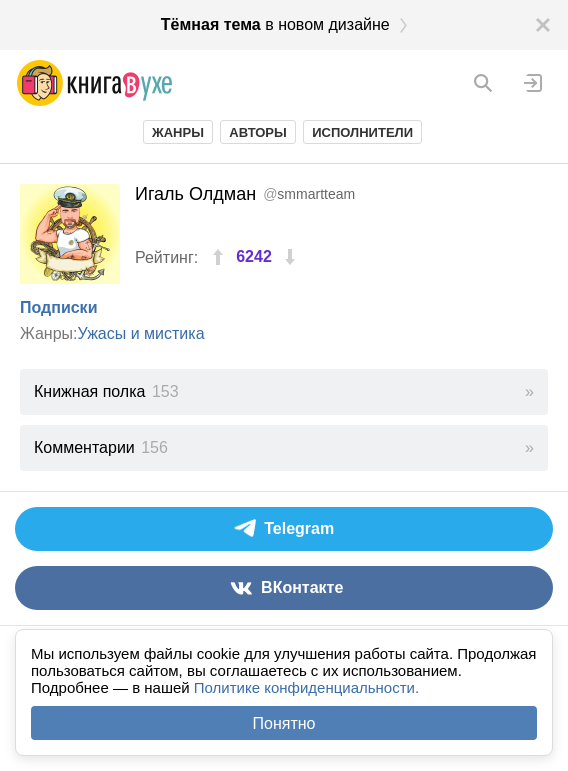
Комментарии (101, 447)
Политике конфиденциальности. (306, 687)
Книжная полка (106, 391)
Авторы (257, 132)
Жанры (178, 132)
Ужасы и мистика (141, 333)
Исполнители (362, 132)
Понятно (284, 723)
